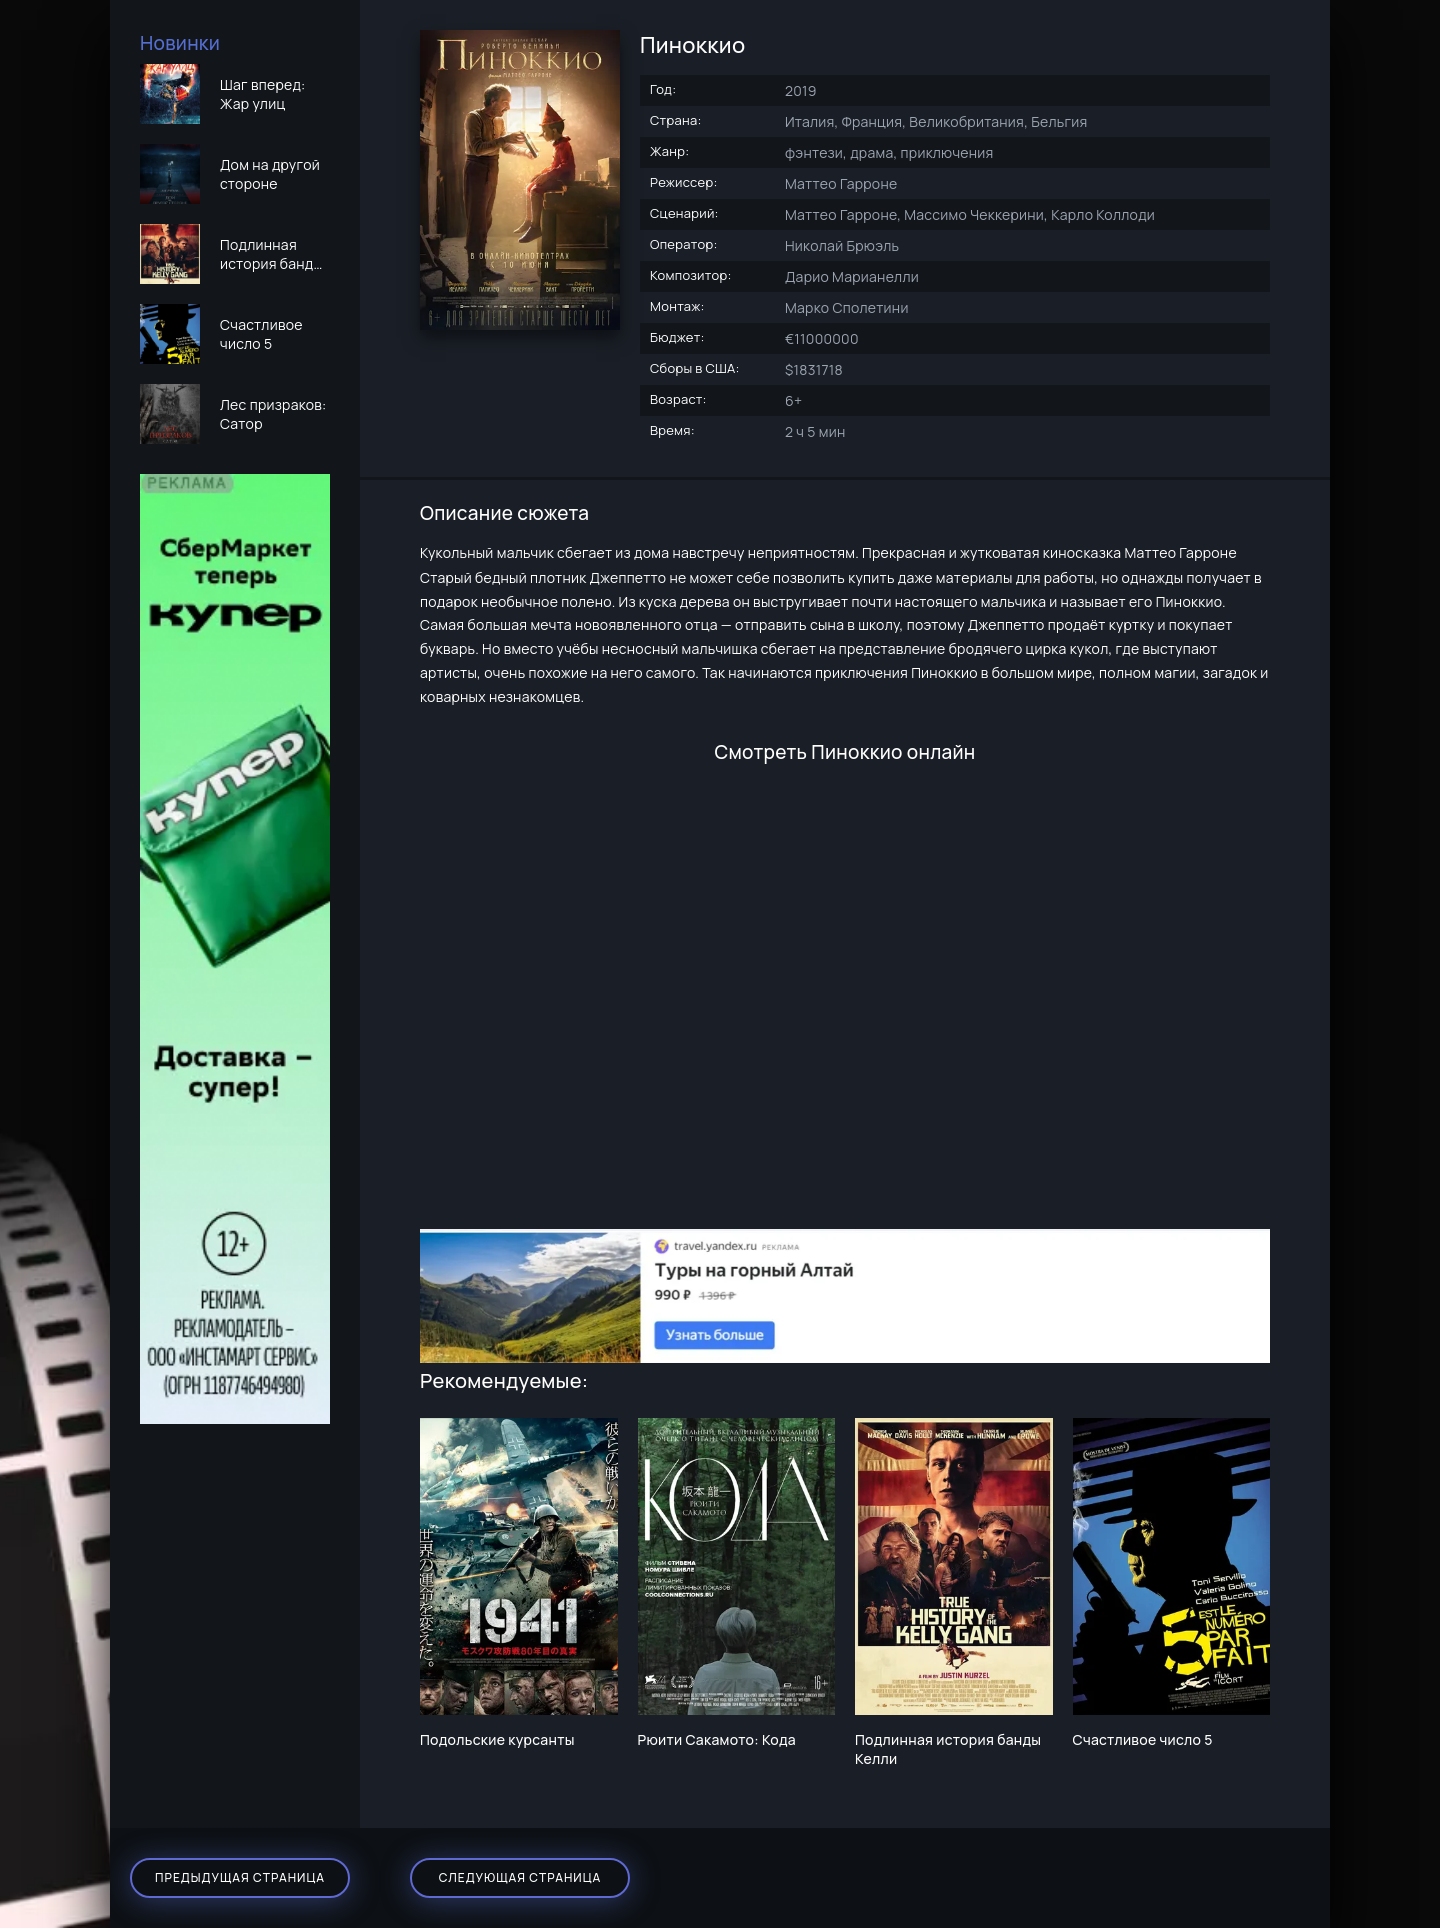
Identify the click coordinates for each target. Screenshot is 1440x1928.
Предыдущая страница (240, 1877)
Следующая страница (520, 1877)
